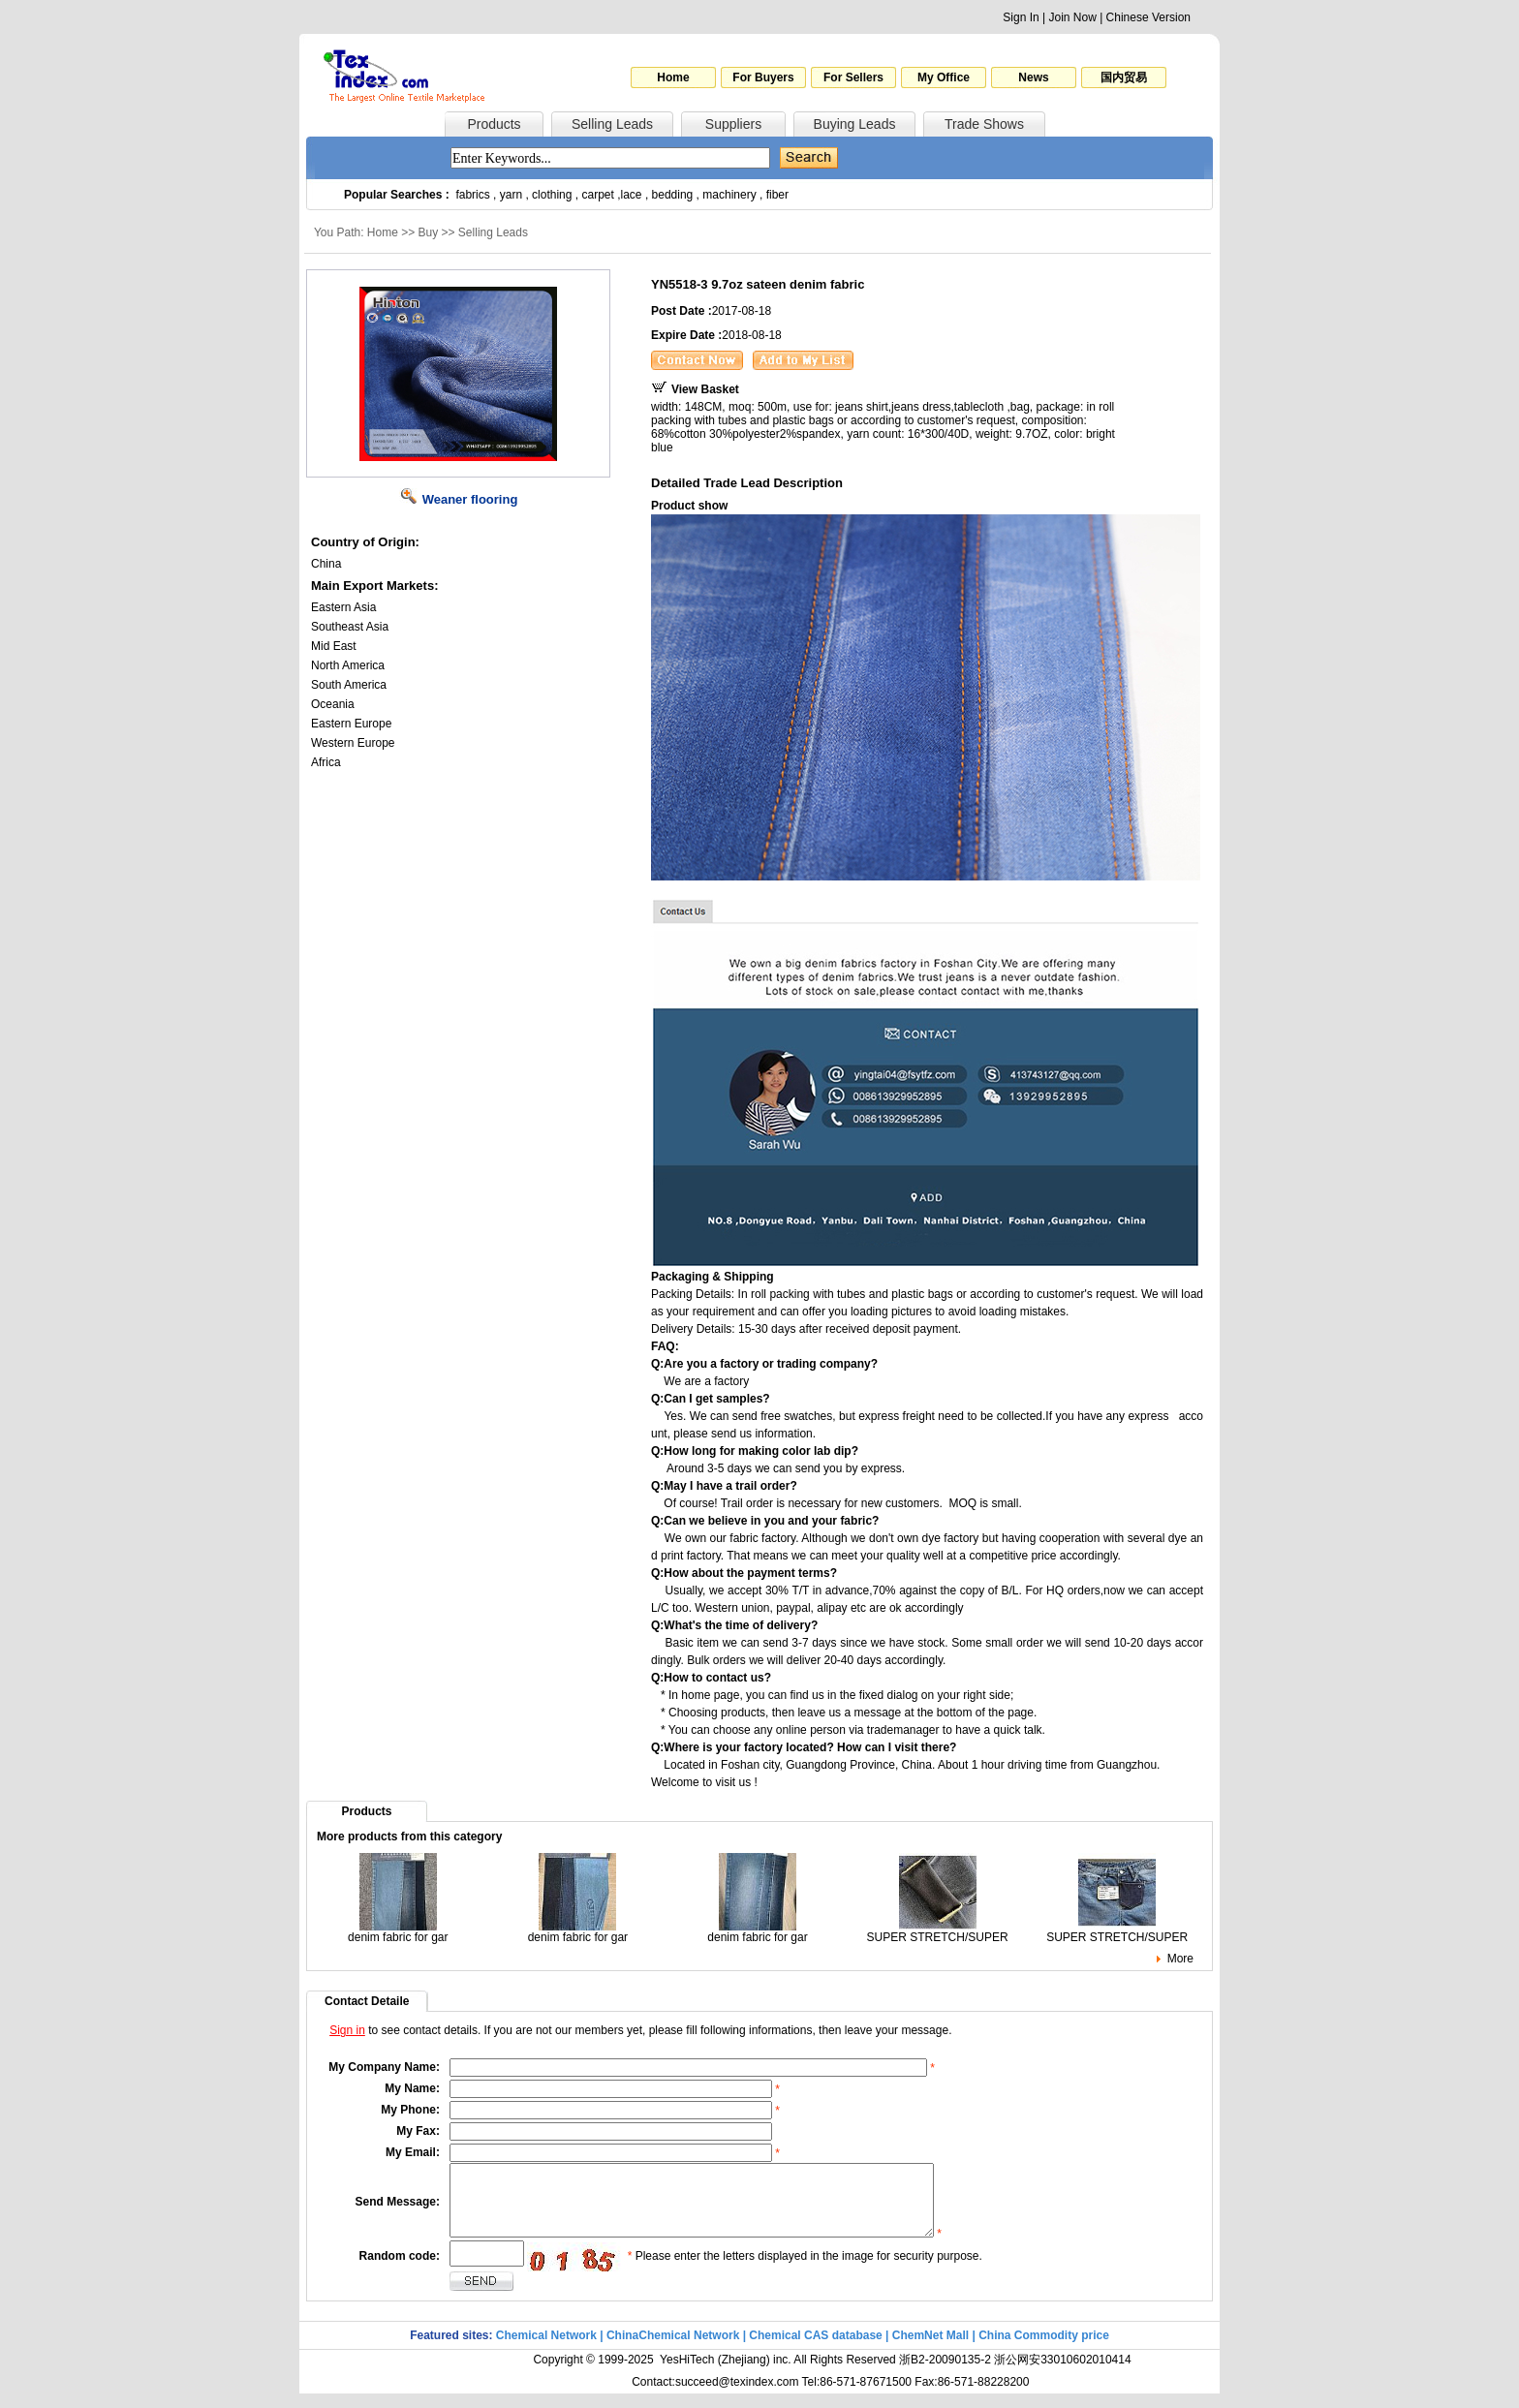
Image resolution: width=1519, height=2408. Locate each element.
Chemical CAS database (815, 2350)
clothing (552, 194)
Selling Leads (612, 124)
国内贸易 (1123, 77)
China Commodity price (1043, 2350)
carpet (598, 194)
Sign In (1020, 17)
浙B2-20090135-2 (945, 2374)
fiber (777, 194)
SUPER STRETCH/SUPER (937, 1932)
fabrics (472, 194)
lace (631, 194)
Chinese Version (1148, 17)
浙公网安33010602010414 (1062, 2374)
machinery (729, 194)
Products (493, 124)
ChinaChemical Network (672, 2350)
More (1180, 1958)
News (1033, 77)
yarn (511, 194)
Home (673, 77)
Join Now (1072, 17)
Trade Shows (984, 124)
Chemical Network (548, 2350)
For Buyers (762, 77)
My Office (943, 77)
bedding (673, 194)
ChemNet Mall (930, 2350)
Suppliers (733, 124)
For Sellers (853, 77)
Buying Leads (855, 124)
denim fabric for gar (398, 1932)
